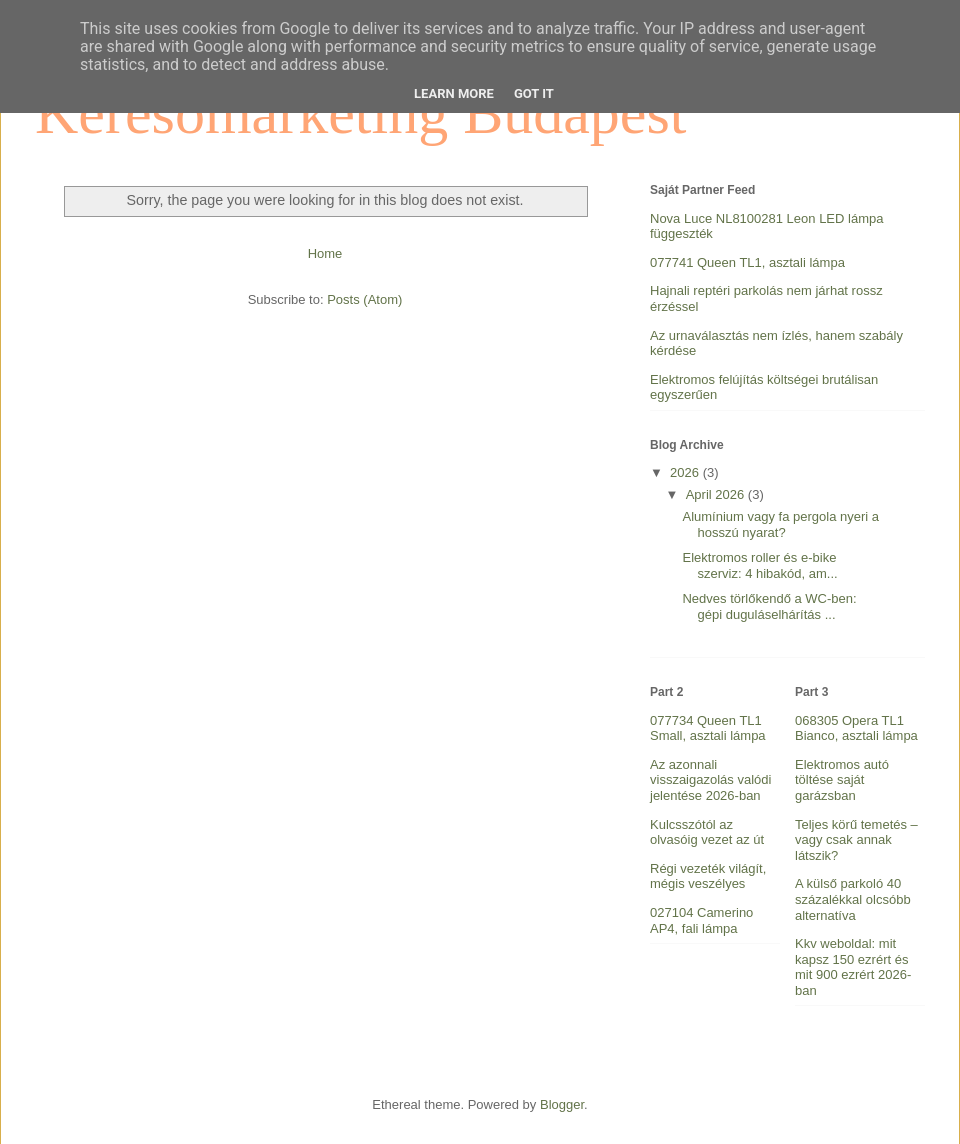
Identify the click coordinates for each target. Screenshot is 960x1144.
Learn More (454, 93)
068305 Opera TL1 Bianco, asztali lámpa (856, 728)
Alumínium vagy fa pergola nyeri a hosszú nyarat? (780, 524)
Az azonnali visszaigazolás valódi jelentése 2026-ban (710, 780)
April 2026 (717, 494)
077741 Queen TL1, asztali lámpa (747, 262)
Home (325, 253)
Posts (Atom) (364, 299)
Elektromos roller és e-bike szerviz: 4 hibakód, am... (759, 565)
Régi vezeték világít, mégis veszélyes (708, 876)
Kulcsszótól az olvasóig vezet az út (707, 832)
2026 (686, 472)
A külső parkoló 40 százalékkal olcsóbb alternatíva (853, 899)
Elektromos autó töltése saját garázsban (842, 780)
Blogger (562, 1104)
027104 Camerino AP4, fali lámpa (701, 920)
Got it (534, 93)
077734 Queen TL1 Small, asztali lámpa (708, 728)
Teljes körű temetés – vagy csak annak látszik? (856, 840)
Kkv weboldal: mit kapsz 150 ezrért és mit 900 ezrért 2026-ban (853, 967)
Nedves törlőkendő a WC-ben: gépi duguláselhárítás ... (769, 606)
